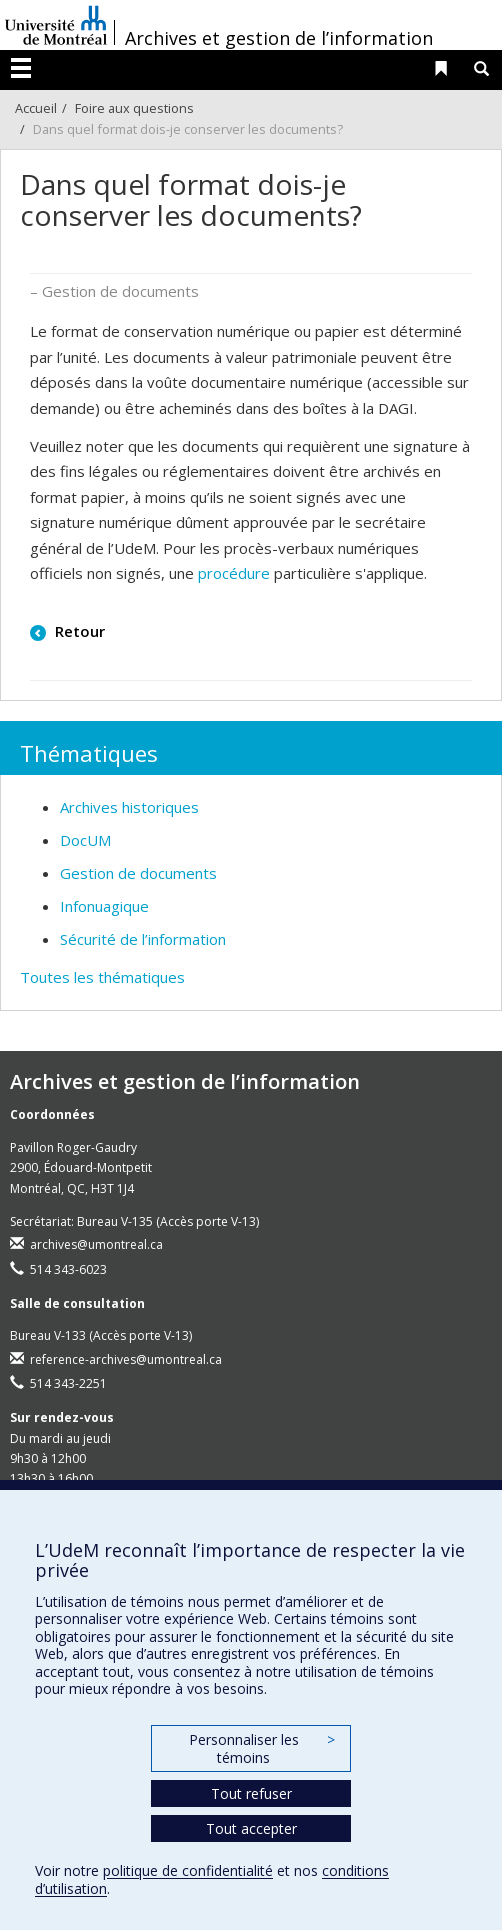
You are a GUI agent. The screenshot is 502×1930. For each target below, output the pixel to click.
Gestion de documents (138, 873)
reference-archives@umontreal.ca (126, 1359)
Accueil (36, 108)
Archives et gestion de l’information (279, 38)
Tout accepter (251, 1828)
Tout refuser (251, 1793)
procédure (234, 573)
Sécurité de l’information (143, 939)
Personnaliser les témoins (262, 1748)
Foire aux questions (134, 108)
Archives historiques (129, 807)
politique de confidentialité (188, 1870)
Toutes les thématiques (102, 977)
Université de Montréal (56, 25)
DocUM (85, 840)
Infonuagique (104, 906)
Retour (78, 631)
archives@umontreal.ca (96, 1244)
